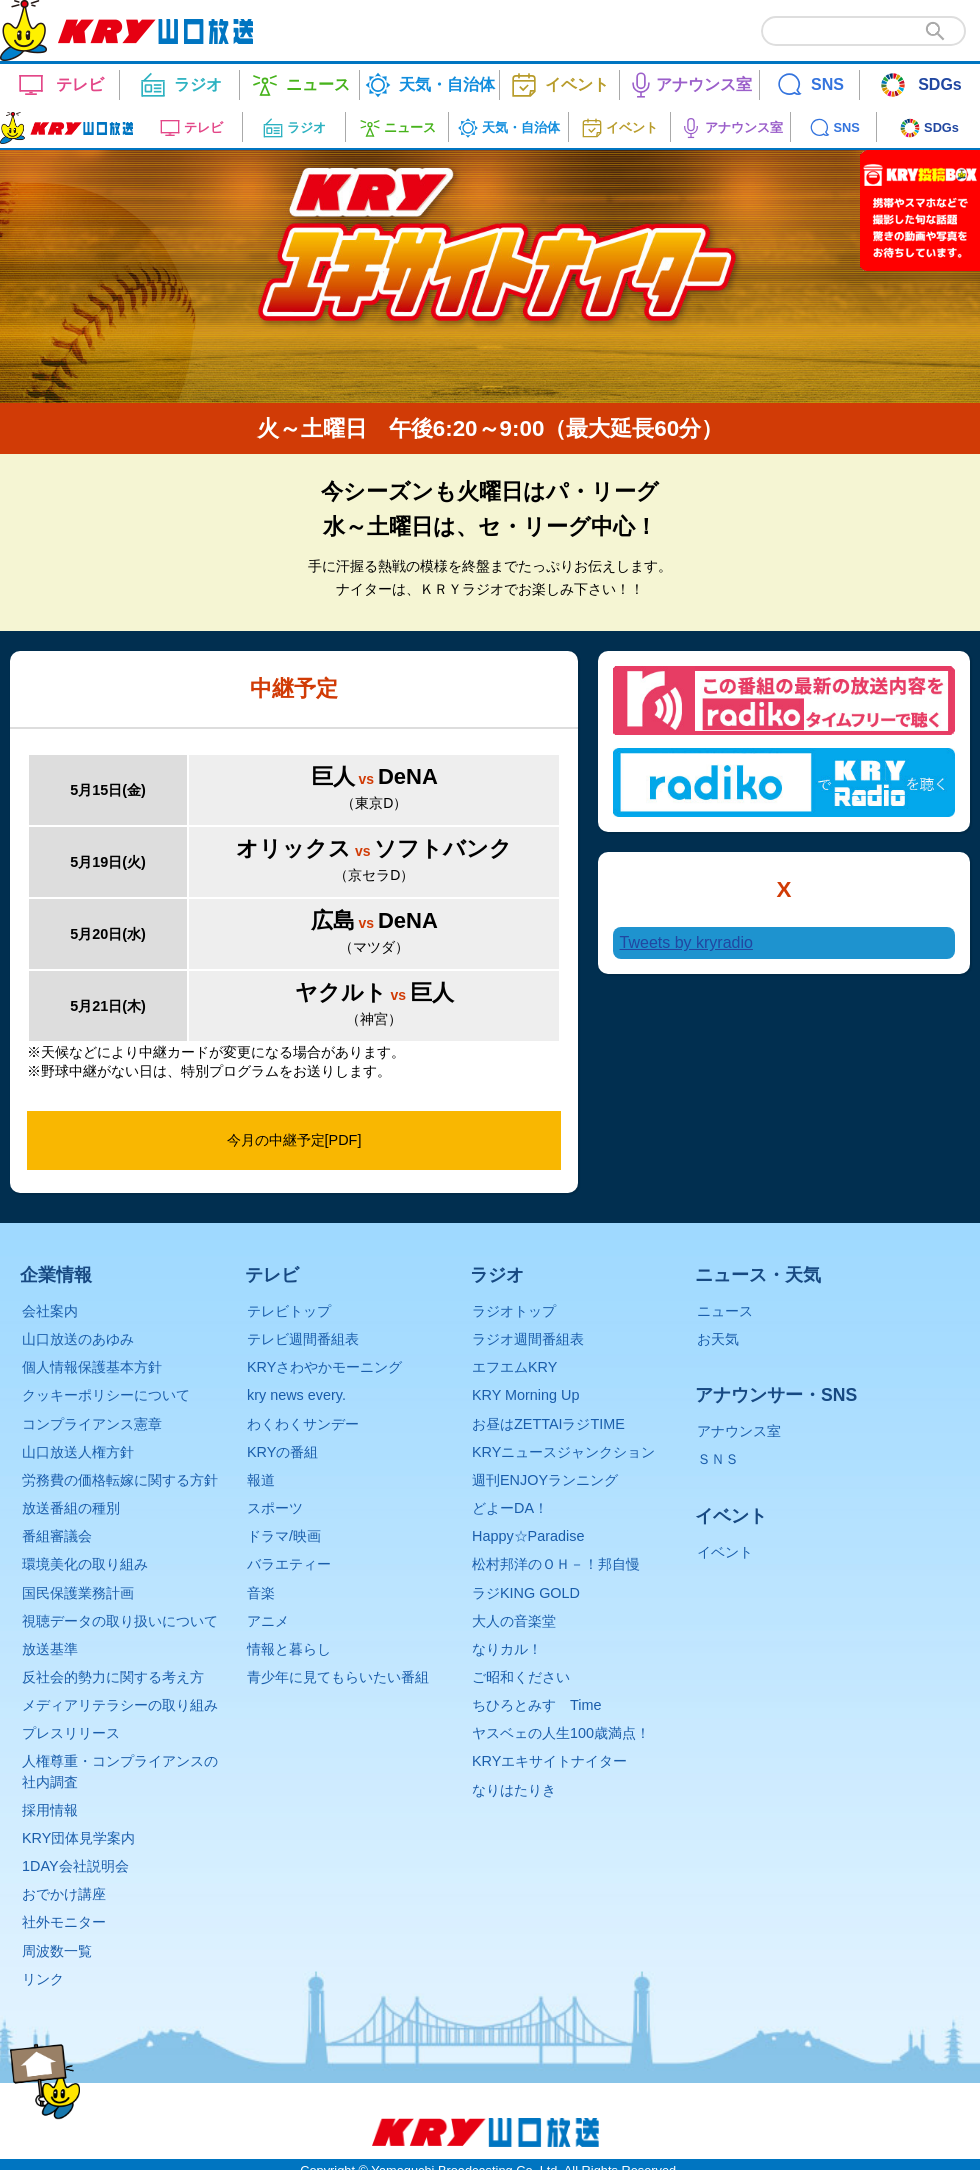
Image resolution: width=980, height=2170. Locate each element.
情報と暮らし (289, 1649)
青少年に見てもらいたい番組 (338, 1677)
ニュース (725, 1311)
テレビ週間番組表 (303, 1339)
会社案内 (50, 1311)
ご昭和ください (521, 1677)
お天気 (718, 1339)
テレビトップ (289, 1311)
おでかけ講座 (64, 1894)
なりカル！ (507, 1649)
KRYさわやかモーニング (324, 1367)
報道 (261, 1480)
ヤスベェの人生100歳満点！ (561, 1733)
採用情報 (50, 1810)
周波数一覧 (57, 1951)
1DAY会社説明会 (75, 1866)
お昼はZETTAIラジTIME (548, 1424)
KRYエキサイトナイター (549, 1761)
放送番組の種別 (71, 1508)
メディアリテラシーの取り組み (120, 1705)
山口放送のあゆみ (78, 1339)
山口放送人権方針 (78, 1452)
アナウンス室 (739, 1431)
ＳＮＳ (718, 1459)
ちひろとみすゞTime (536, 1705)
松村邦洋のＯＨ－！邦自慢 (556, 1564)
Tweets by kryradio (686, 942)
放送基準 (50, 1649)
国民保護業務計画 (78, 1593)
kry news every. (296, 1395)
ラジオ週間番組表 (528, 1339)
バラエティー (289, 1564)
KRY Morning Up (525, 1395)
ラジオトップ (514, 1311)
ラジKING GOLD (526, 1593)
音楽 (261, 1593)
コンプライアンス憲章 (92, 1424)
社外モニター (64, 1922)
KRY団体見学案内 (78, 1838)
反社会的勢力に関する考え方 (113, 1677)
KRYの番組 (282, 1452)
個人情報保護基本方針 (92, 1367)
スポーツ (275, 1508)
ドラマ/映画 (284, 1536)
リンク (43, 1979)
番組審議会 (57, 1536)
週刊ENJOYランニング (545, 1480)
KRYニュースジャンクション (563, 1452)
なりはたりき (514, 1790)
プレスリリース (71, 1733)
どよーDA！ (510, 1508)
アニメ (268, 1621)
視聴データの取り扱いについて (120, 1621)
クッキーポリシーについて (106, 1395)
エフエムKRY (514, 1367)
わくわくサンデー (303, 1424)
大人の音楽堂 (514, 1621)
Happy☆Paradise (528, 1536)
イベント (725, 1552)
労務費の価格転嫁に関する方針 (120, 1480)
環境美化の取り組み (85, 1564)
